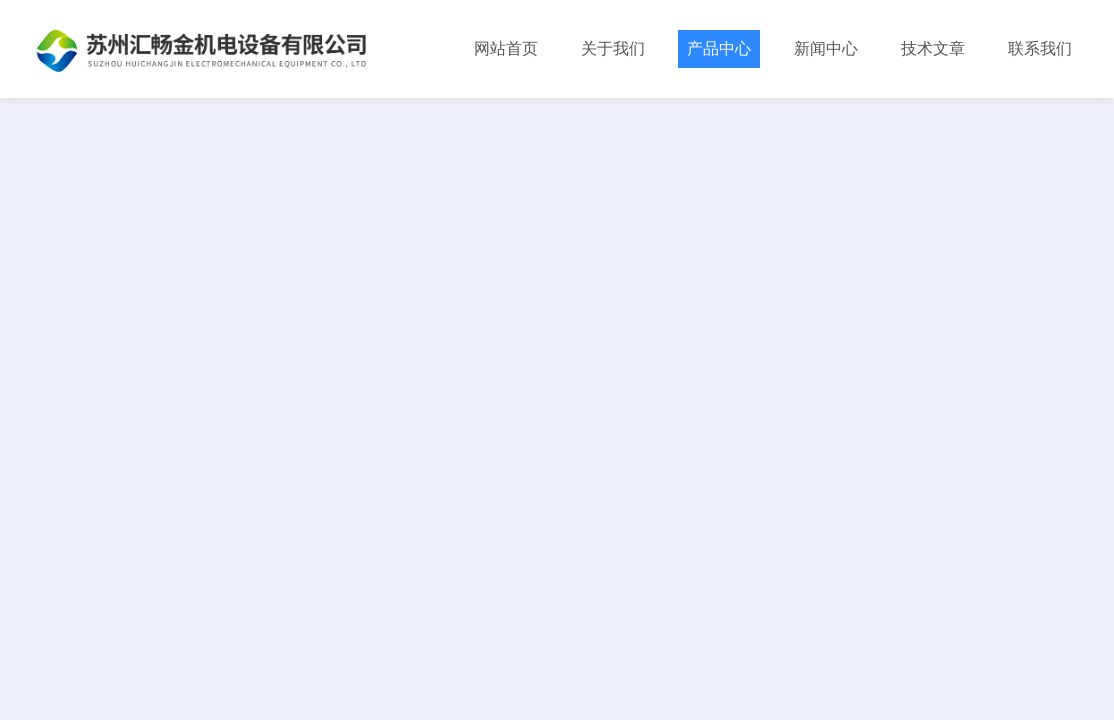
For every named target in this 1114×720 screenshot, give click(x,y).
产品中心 (719, 48)
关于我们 (613, 48)
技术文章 (933, 48)
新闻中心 (826, 48)
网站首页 (506, 48)
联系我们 (1040, 48)
